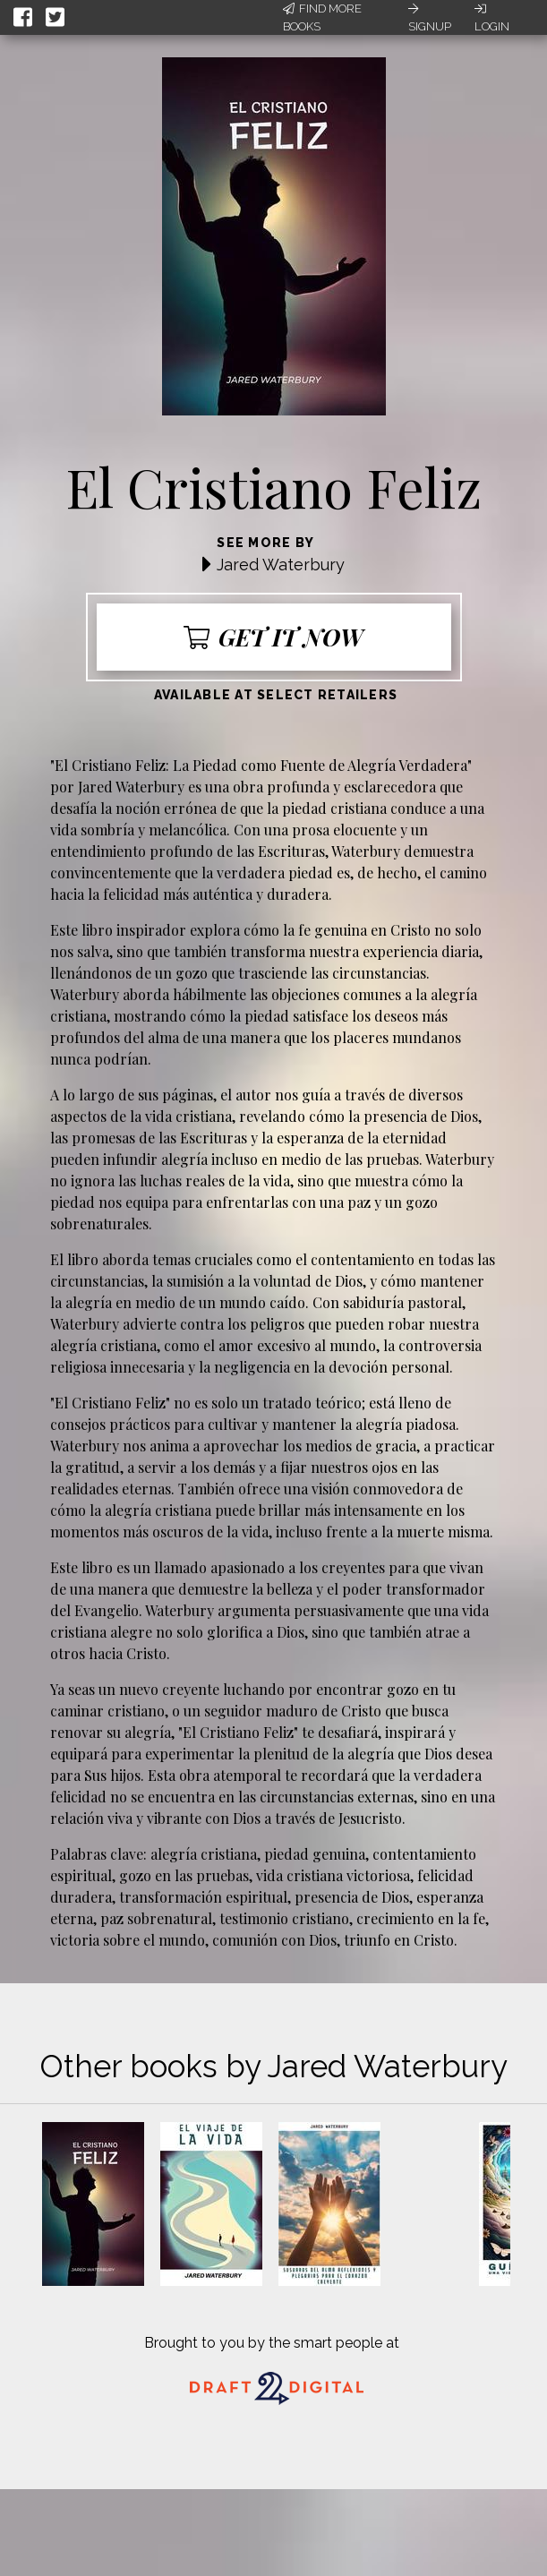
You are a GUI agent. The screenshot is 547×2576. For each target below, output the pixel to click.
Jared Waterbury (281, 564)
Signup (429, 18)
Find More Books (322, 17)
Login (491, 18)
